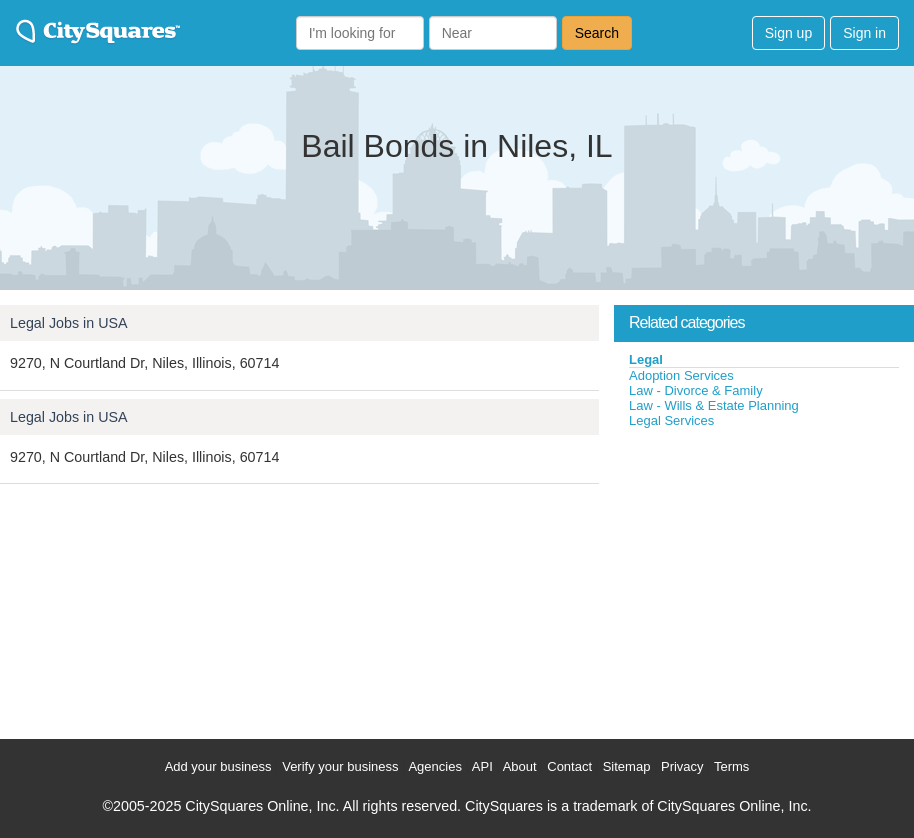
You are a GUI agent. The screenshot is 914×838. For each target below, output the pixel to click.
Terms (731, 766)
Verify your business (340, 766)
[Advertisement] (764, 579)
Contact (569, 766)
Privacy (682, 766)
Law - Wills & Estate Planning (714, 405)
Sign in (864, 33)
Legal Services (671, 420)
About (520, 766)
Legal (646, 359)
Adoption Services (681, 375)
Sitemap (627, 766)
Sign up (788, 33)
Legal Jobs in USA (69, 323)
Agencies (434, 766)
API (482, 766)
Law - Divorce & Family (696, 390)
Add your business (218, 766)
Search (597, 33)
